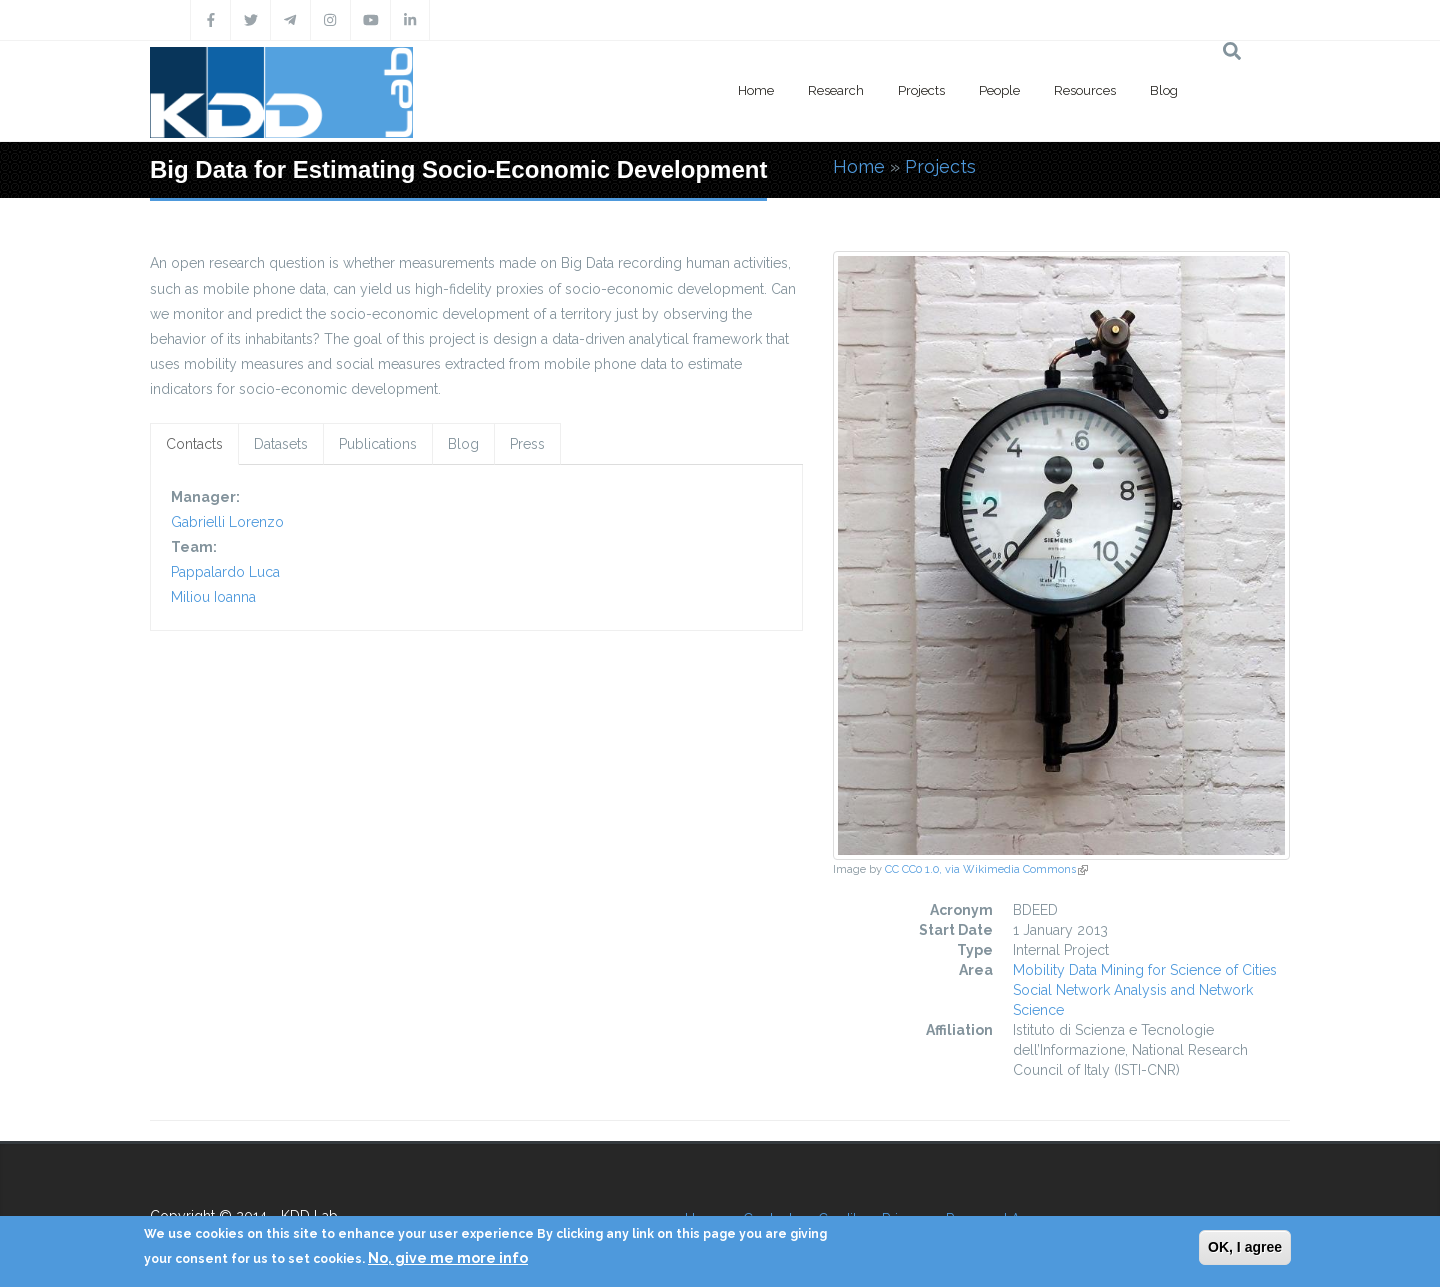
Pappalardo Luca (225, 572)
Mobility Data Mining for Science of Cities (1145, 970)
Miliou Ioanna (213, 597)
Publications (378, 444)
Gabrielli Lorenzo (227, 522)
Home (756, 90)
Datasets (281, 444)
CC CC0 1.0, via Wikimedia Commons (986, 869)
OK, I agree (1245, 1247)
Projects (921, 90)
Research (836, 90)
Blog (1164, 90)
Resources (1085, 90)
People (999, 90)
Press (527, 444)
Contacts (194, 444)
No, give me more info (448, 1258)
